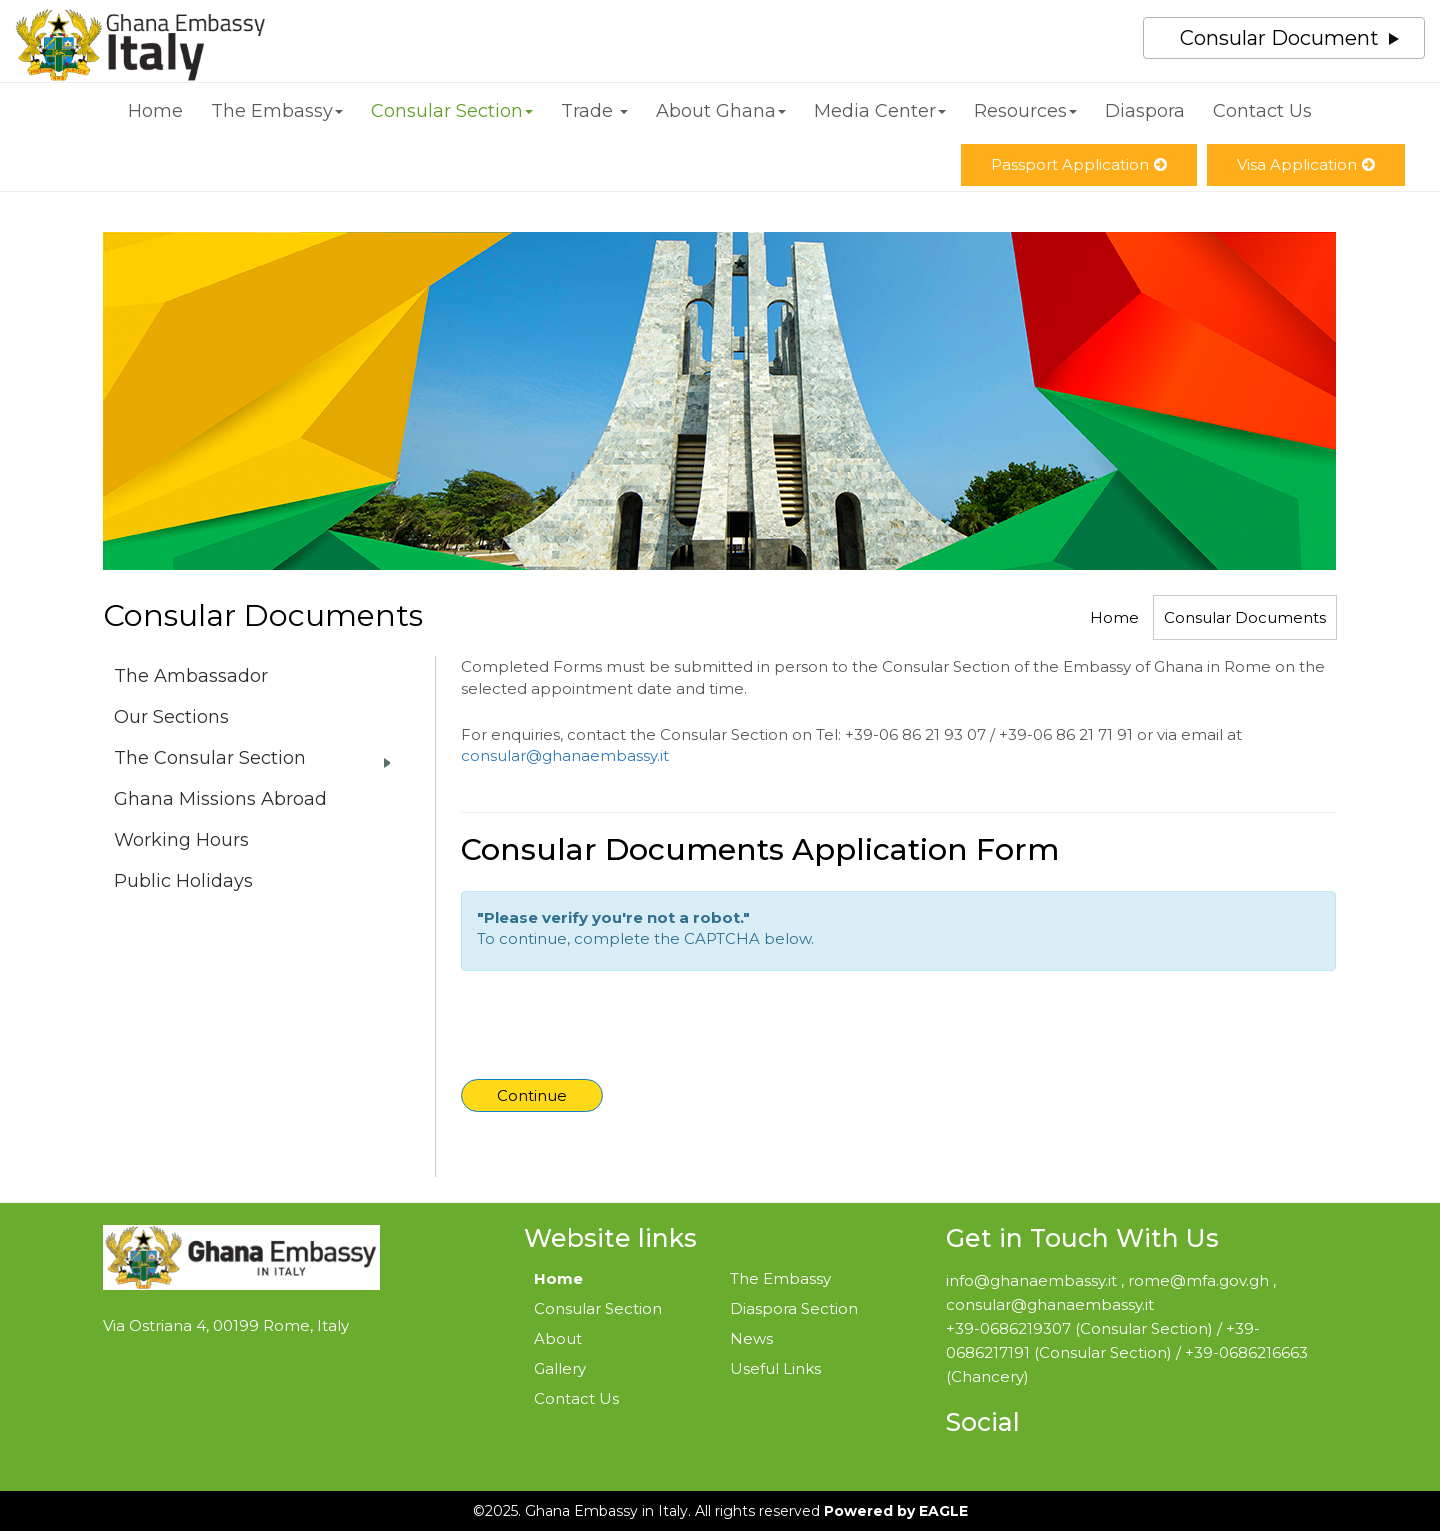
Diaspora (1145, 111)
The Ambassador (191, 676)
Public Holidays (183, 881)
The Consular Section (210, 758)
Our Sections (171, 717)
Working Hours (181, 840)
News (751, 1338)
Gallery (560, 1368)
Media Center (880, 111)
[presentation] (617, 1030)
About (558, 1338)
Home (155, 111)
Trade (594, 111)
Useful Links (775, 1368)
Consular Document (1279, 38)
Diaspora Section (794, 1308)
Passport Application (1079, 164)
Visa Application (1306, 164)
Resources (1025, 111)
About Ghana (721, 111)
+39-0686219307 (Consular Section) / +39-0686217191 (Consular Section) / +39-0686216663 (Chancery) (1127, 1352)
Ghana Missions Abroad (220, 799)
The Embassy (277, 111)
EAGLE (943, 1511)
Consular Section (452, 111)
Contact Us (1262, 111)
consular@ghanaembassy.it (565, 755)
